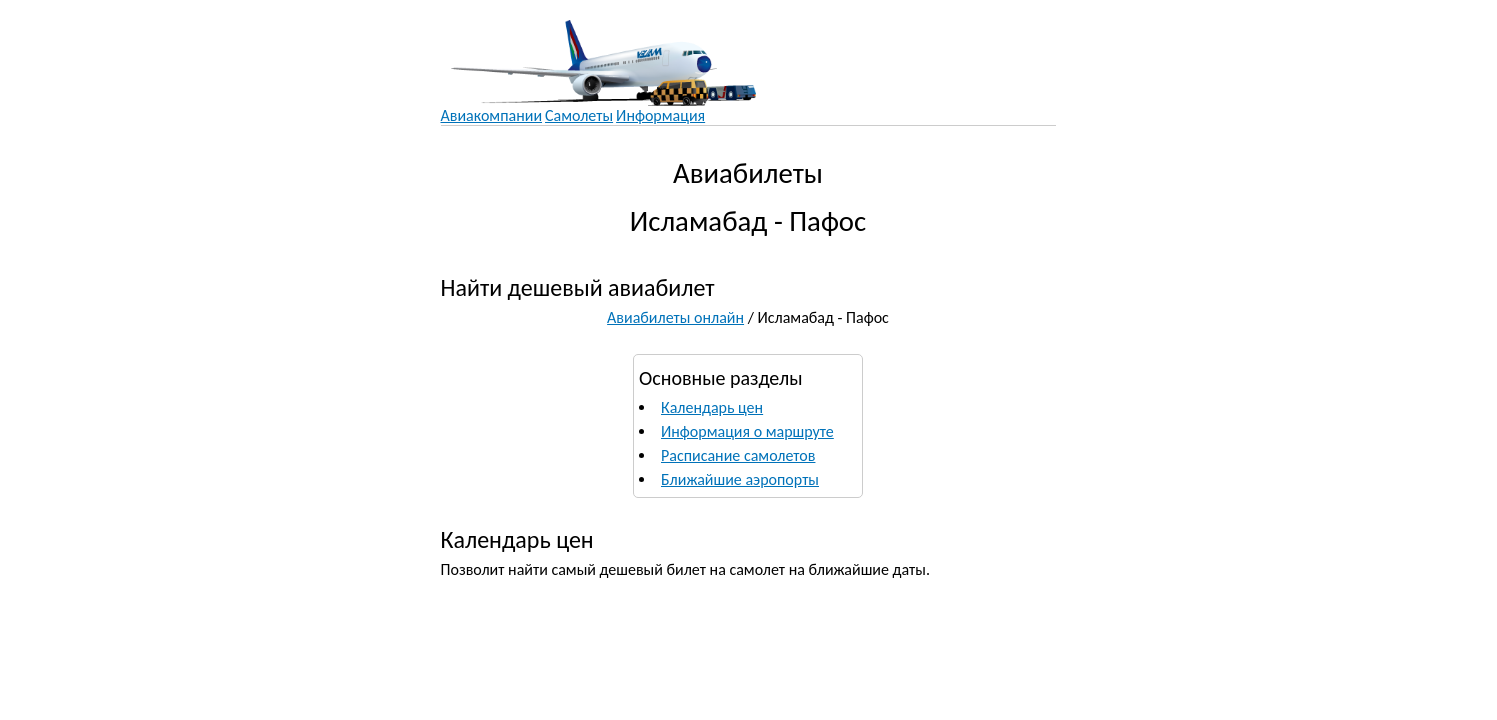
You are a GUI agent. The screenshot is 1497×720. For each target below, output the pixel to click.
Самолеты (579, 115)
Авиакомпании (492, 115)
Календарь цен (712, 407)
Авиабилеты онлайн (675, 317)
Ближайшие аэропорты (740, 479)
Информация (660, 115)
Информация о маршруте (747, 431)
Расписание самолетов (738, 455)
